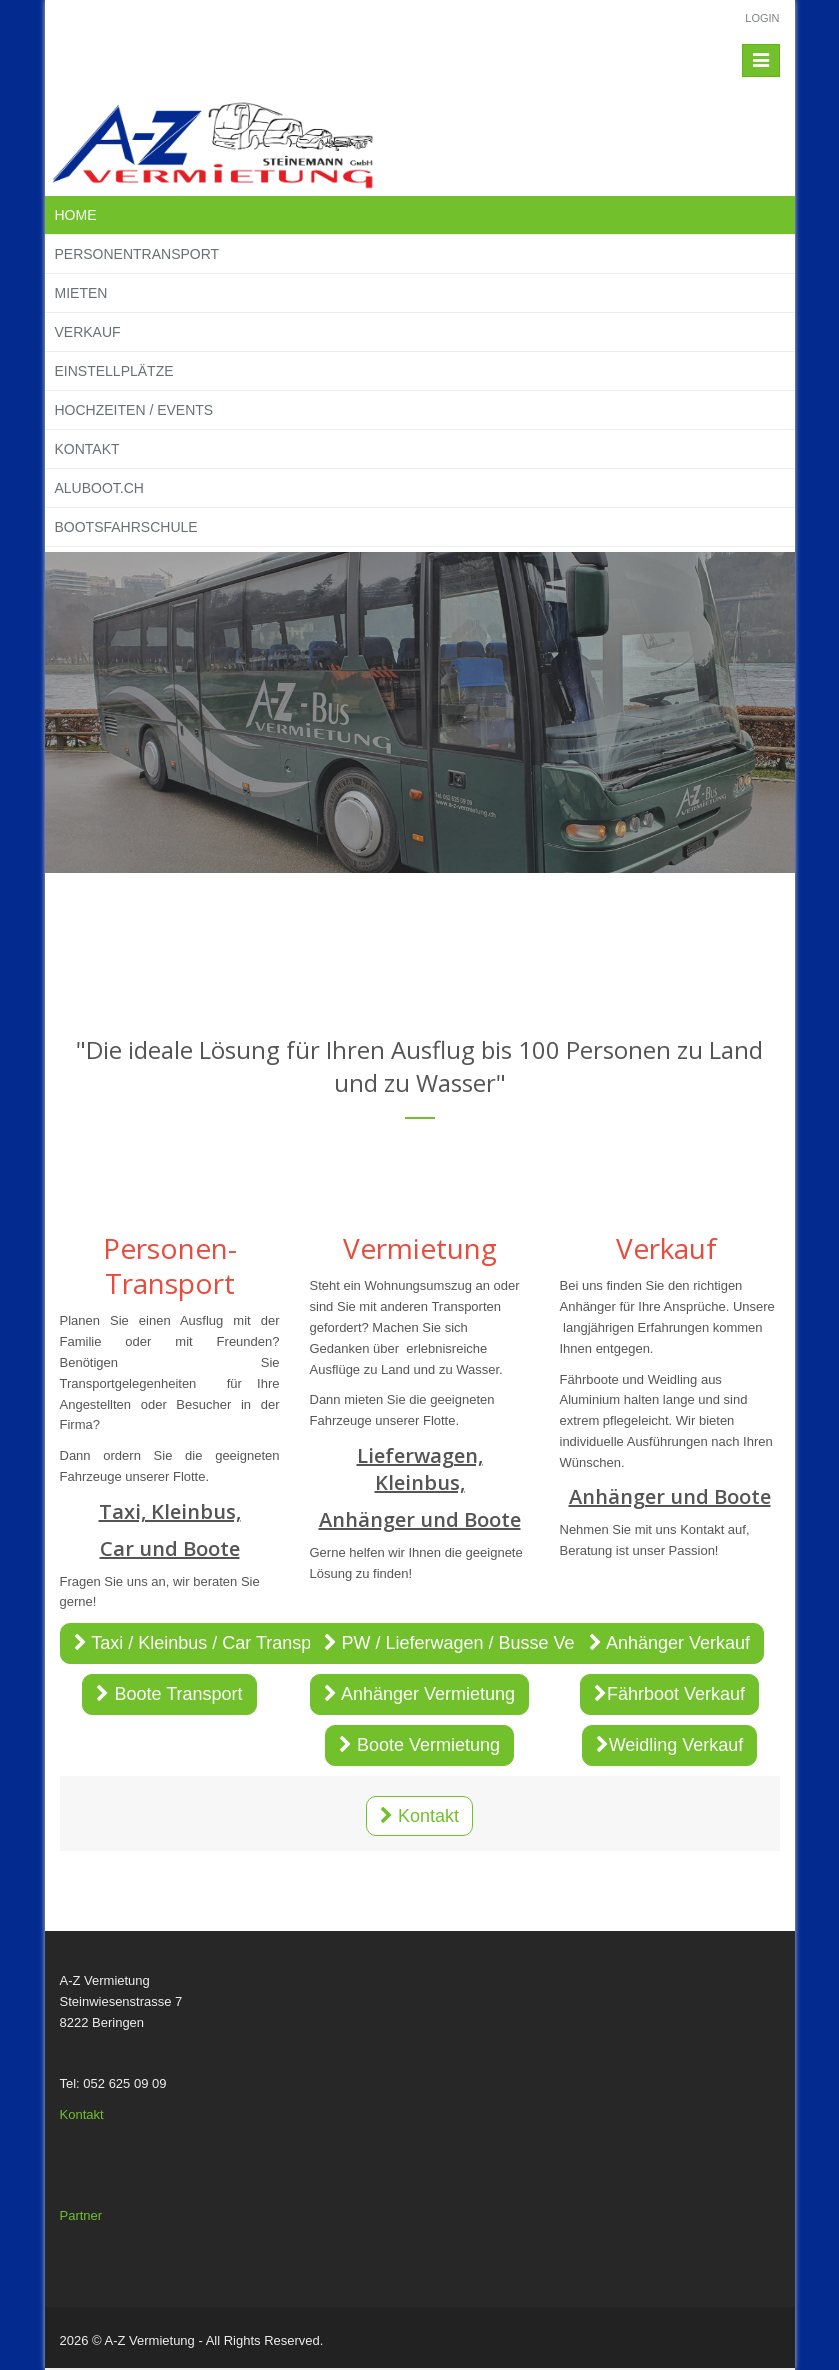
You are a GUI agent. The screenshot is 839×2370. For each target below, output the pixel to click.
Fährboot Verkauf (669, 1694)
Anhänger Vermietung (419, 1694)
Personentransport (137, 254)
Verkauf (88, 332)
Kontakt (87, 449)
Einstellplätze (114, 371)
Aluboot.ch (99, 488)
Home (76, 215)
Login (762, 18)
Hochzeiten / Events (134, 410)
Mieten (81, 293)
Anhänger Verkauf (669, 1643)
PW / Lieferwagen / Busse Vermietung (484, 1643)
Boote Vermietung (419, 1745)
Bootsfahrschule (126, 527)
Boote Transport (169, 1694)
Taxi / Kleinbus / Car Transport (203, 1643)
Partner (81, 2215)
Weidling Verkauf (670, 1745)
